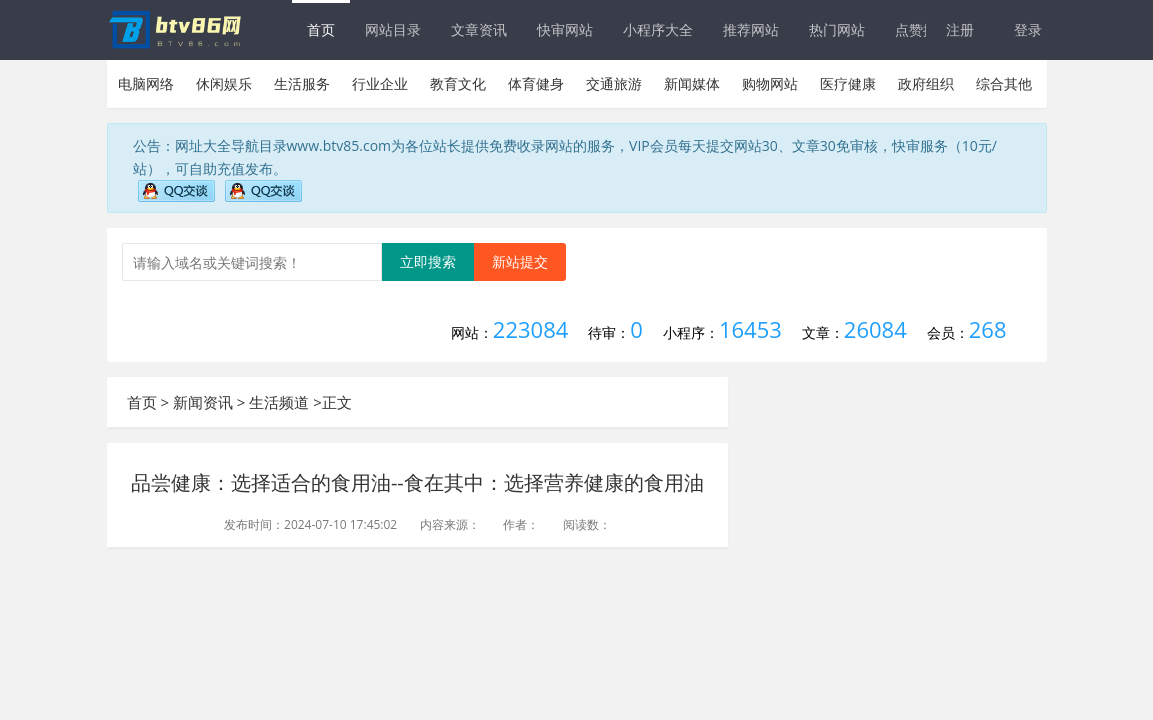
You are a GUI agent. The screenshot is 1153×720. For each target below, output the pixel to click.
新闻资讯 (203, 402)
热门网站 (837, 29)
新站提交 (520, 261)
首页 (321, 29)
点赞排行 (923, 29)
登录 (1028, 29)
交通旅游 (614, 83)
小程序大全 (658, 29)
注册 (960, 29)
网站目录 (393, 29)
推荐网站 (751, 29)
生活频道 (279, 402)
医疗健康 (848, 83)
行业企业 (380, 83)
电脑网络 (146, 83)
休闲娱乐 (224, 83)
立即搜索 (428, 261)
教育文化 (458, 83)
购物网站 (770, 83)
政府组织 (926, 83)
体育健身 (536, 83)
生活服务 (302, 83)
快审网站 (565, 29)
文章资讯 (479, 29)
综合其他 (1004, 83)
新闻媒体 (692, 83)
